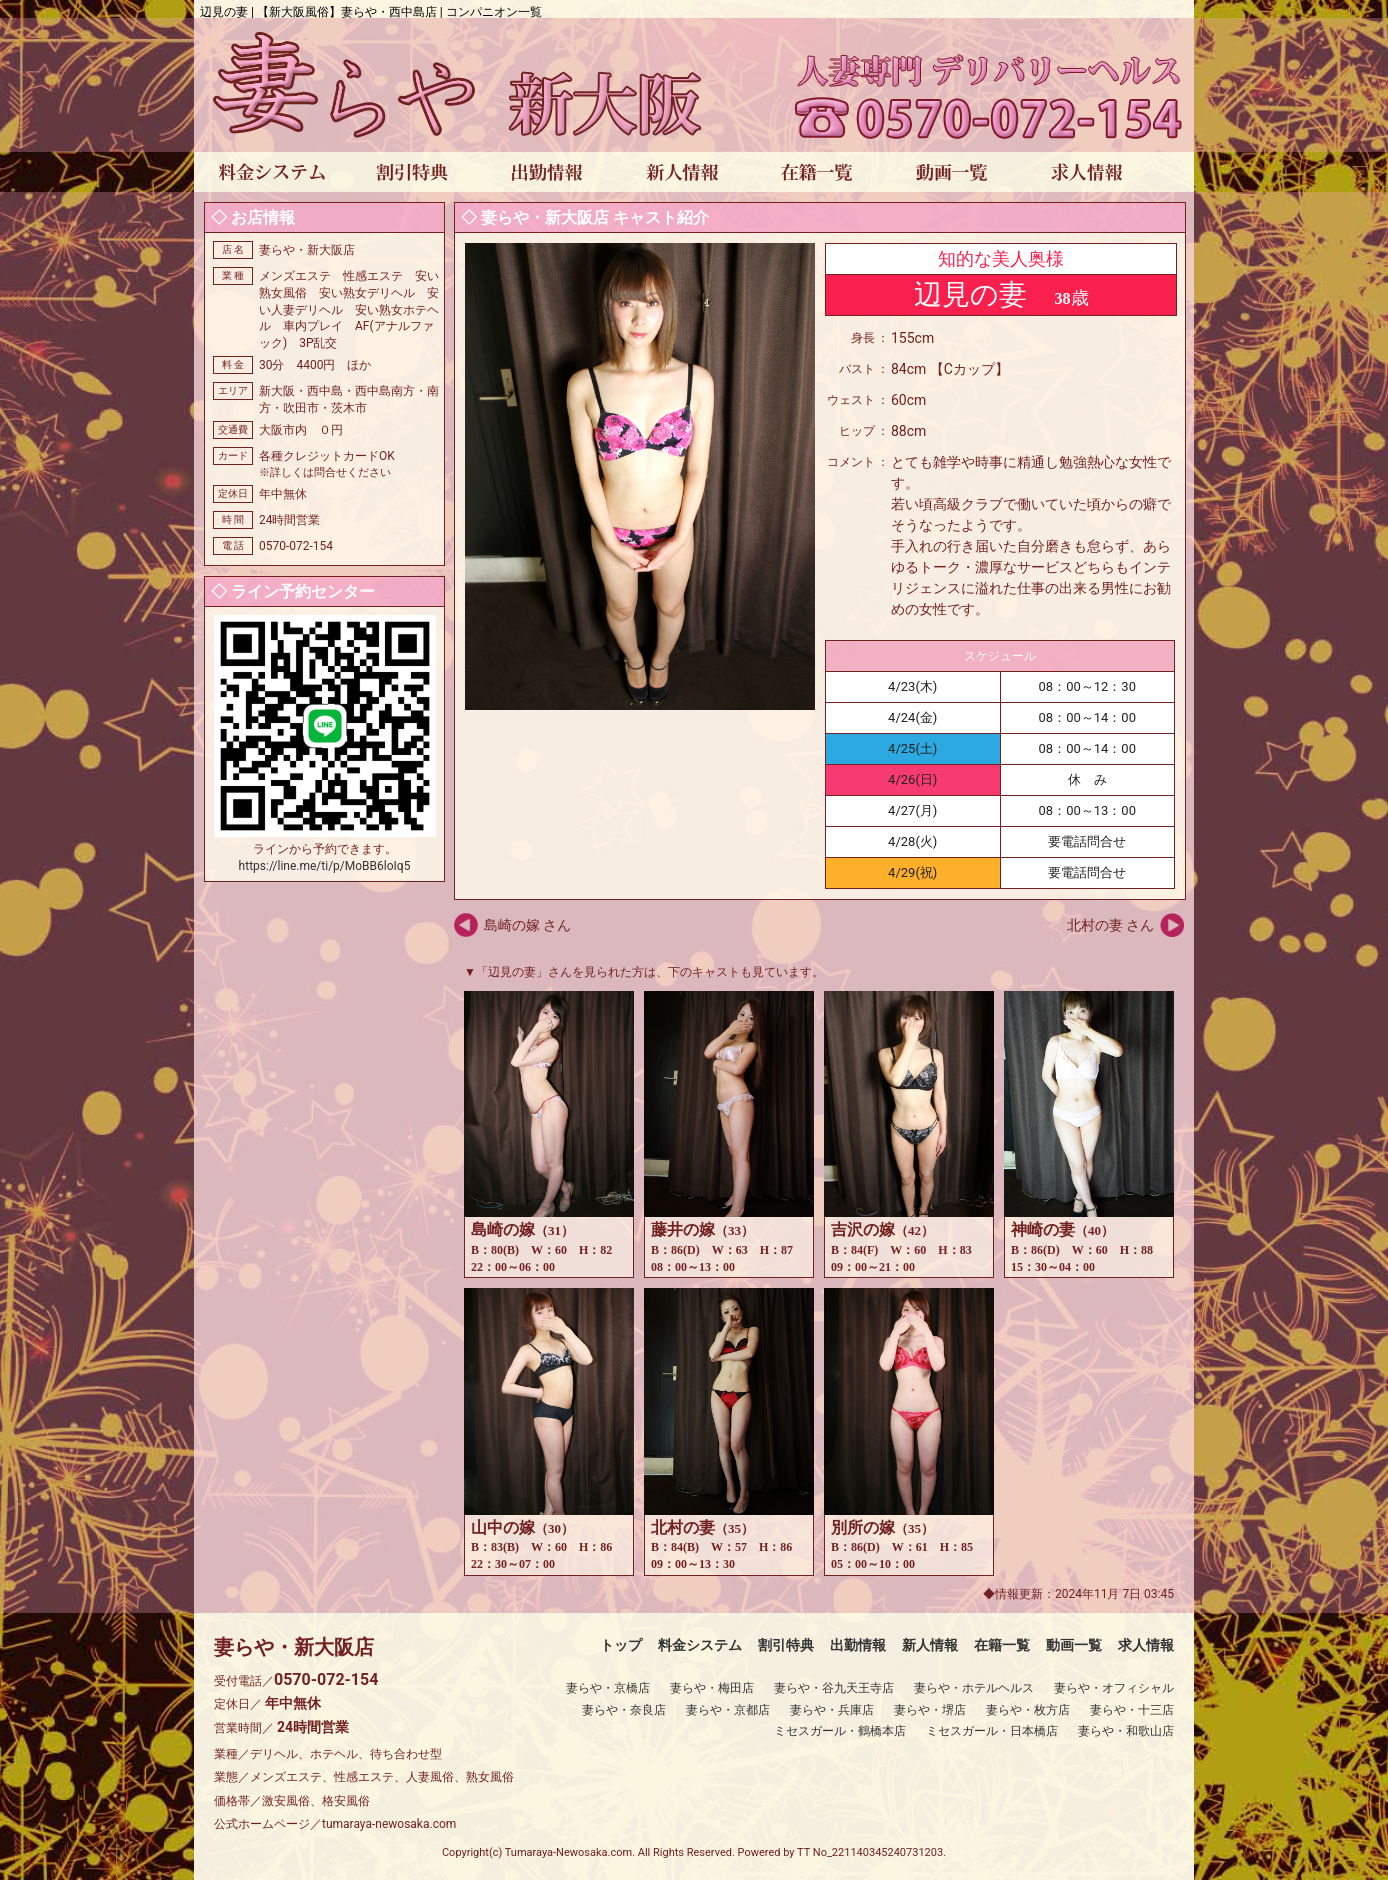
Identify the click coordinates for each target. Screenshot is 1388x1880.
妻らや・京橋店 (608, 1688)
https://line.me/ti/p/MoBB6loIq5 (325, 866)
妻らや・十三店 (1132, 1710)
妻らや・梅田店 (712, 1688)
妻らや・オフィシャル (1114, 1688)
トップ (621, 1645)
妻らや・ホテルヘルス (974, 1688)
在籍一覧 (1002, 1645)
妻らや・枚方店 (1028, 1710)
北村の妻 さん (1110, 925)
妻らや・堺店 (930, 1710)
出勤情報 (858, 1645)
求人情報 (1146, 1645)
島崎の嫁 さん (527, 925)
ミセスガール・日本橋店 (992, 1731)
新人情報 (930, 1645)
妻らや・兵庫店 (832, 1710)
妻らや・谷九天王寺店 (834, 1688)
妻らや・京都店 (728, 1710)
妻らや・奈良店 (624, 1710)
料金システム (700, 1645)
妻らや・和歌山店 (1126, 1731)
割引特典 (786, 1645)
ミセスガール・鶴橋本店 (840, 1731)
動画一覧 (1074, 1645)
